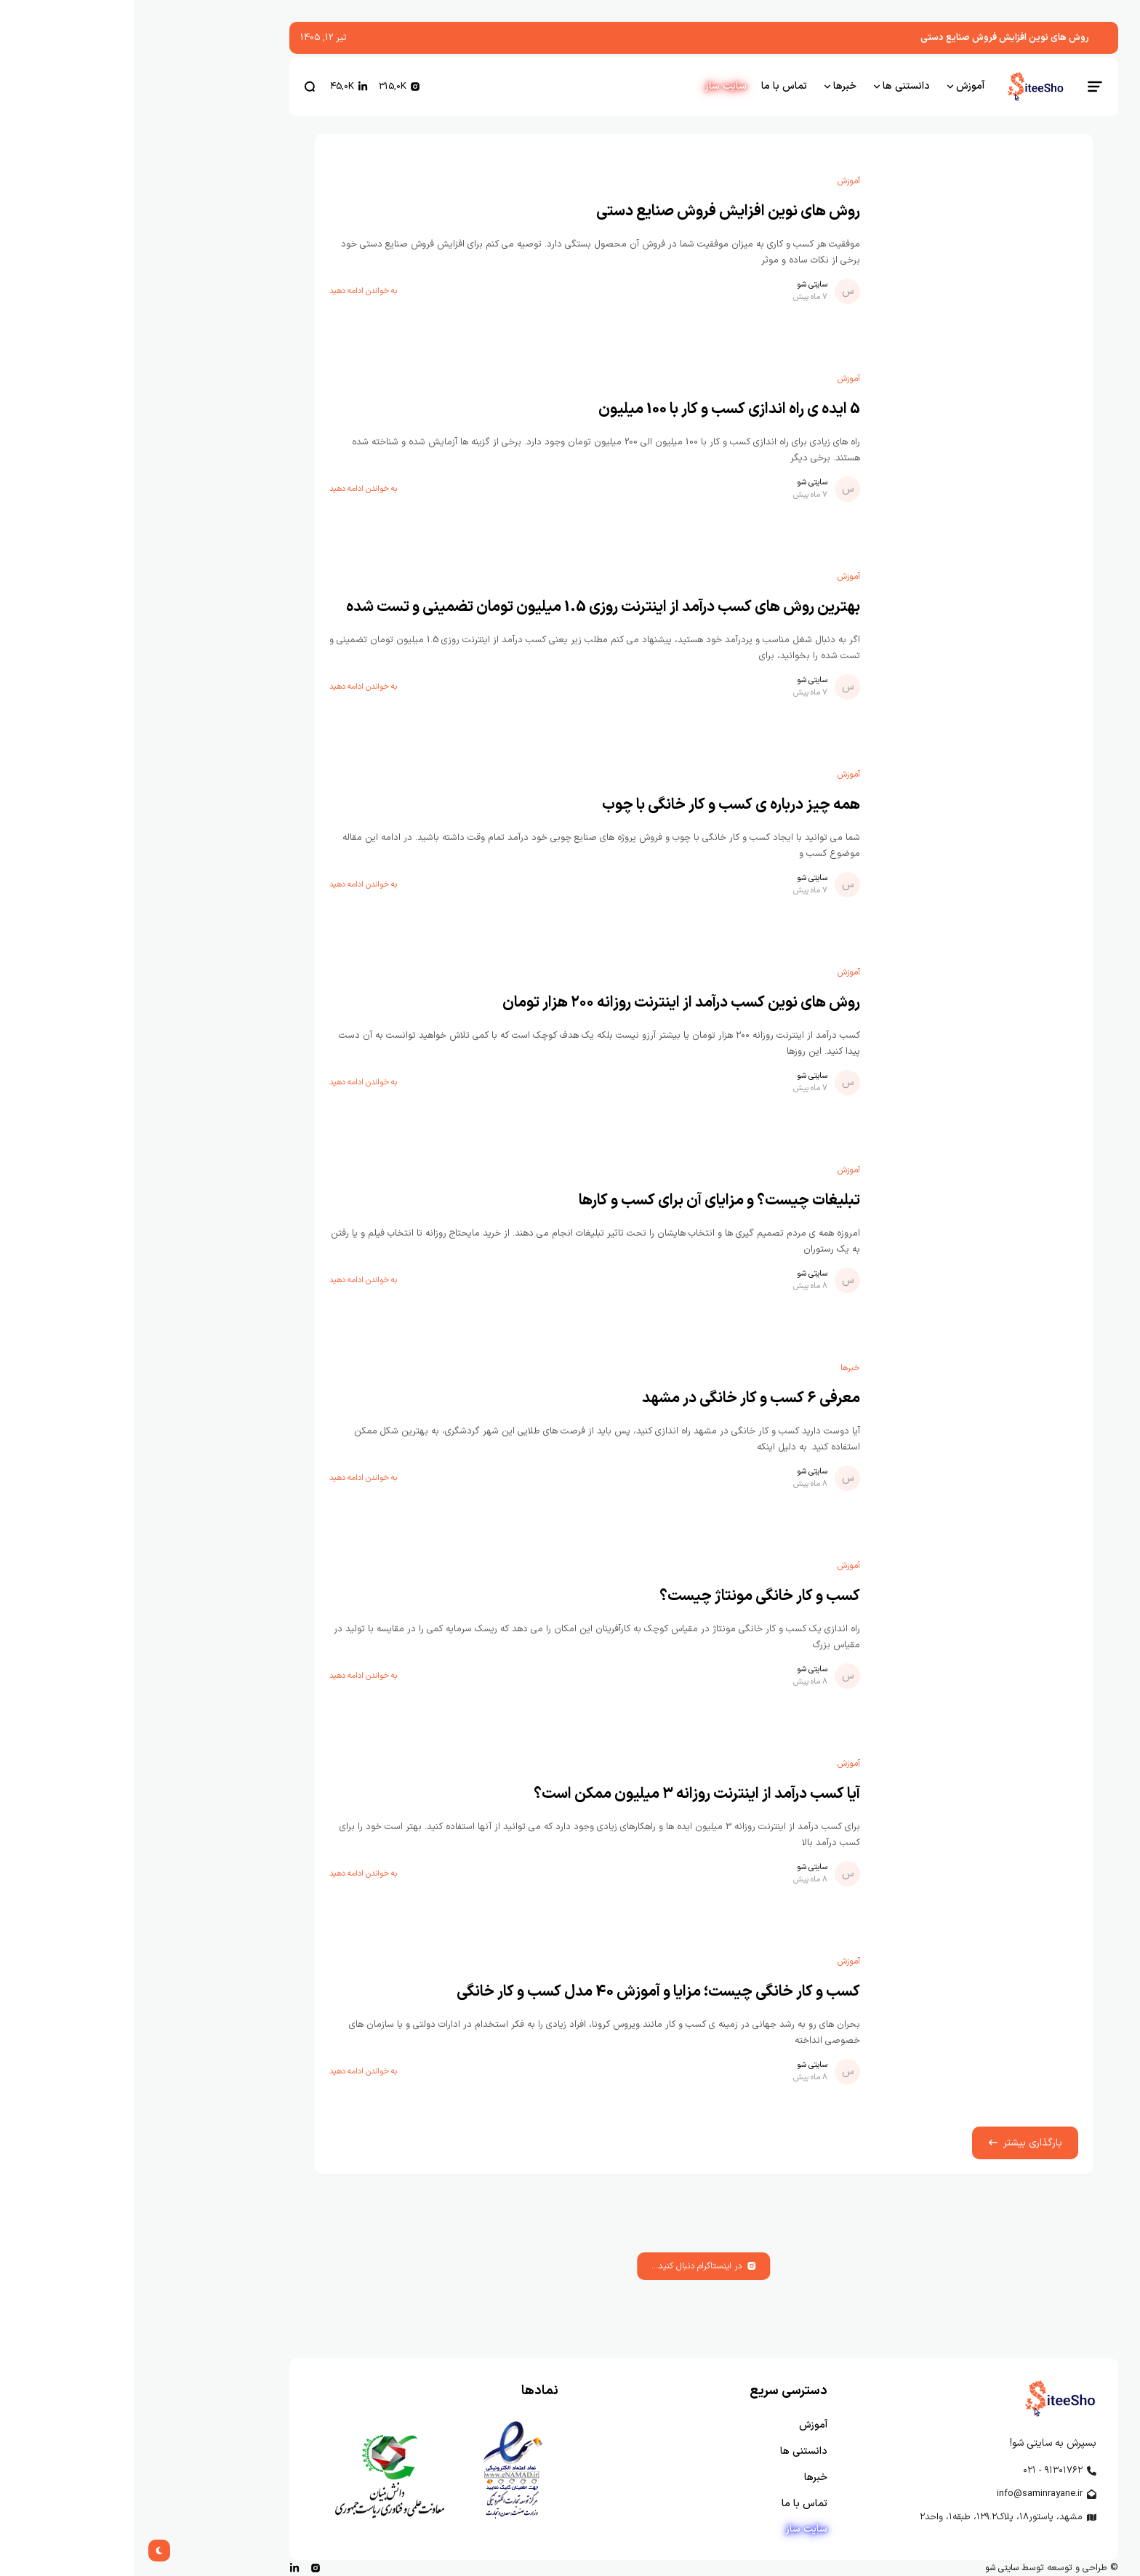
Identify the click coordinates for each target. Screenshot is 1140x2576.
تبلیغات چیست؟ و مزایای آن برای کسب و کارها (585, 1200)
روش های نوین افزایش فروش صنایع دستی (871, 37)
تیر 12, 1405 (189, 37)
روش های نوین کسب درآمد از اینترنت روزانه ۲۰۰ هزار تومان (547, 1003)
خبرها (716, 1368)
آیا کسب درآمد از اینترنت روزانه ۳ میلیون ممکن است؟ (563, 1794)
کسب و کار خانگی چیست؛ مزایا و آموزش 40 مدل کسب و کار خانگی (524, 1992)
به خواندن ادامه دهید (229, 291)
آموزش (715, 181)
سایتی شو (678, 285)
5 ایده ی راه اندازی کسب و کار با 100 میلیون (595, 409)
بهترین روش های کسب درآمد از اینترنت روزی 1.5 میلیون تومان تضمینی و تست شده (469, 607)
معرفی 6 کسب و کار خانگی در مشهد (617, 1398)
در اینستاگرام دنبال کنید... (570, 2266)
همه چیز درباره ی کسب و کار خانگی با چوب (597, 805)
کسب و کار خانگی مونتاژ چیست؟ (626, 1596)
